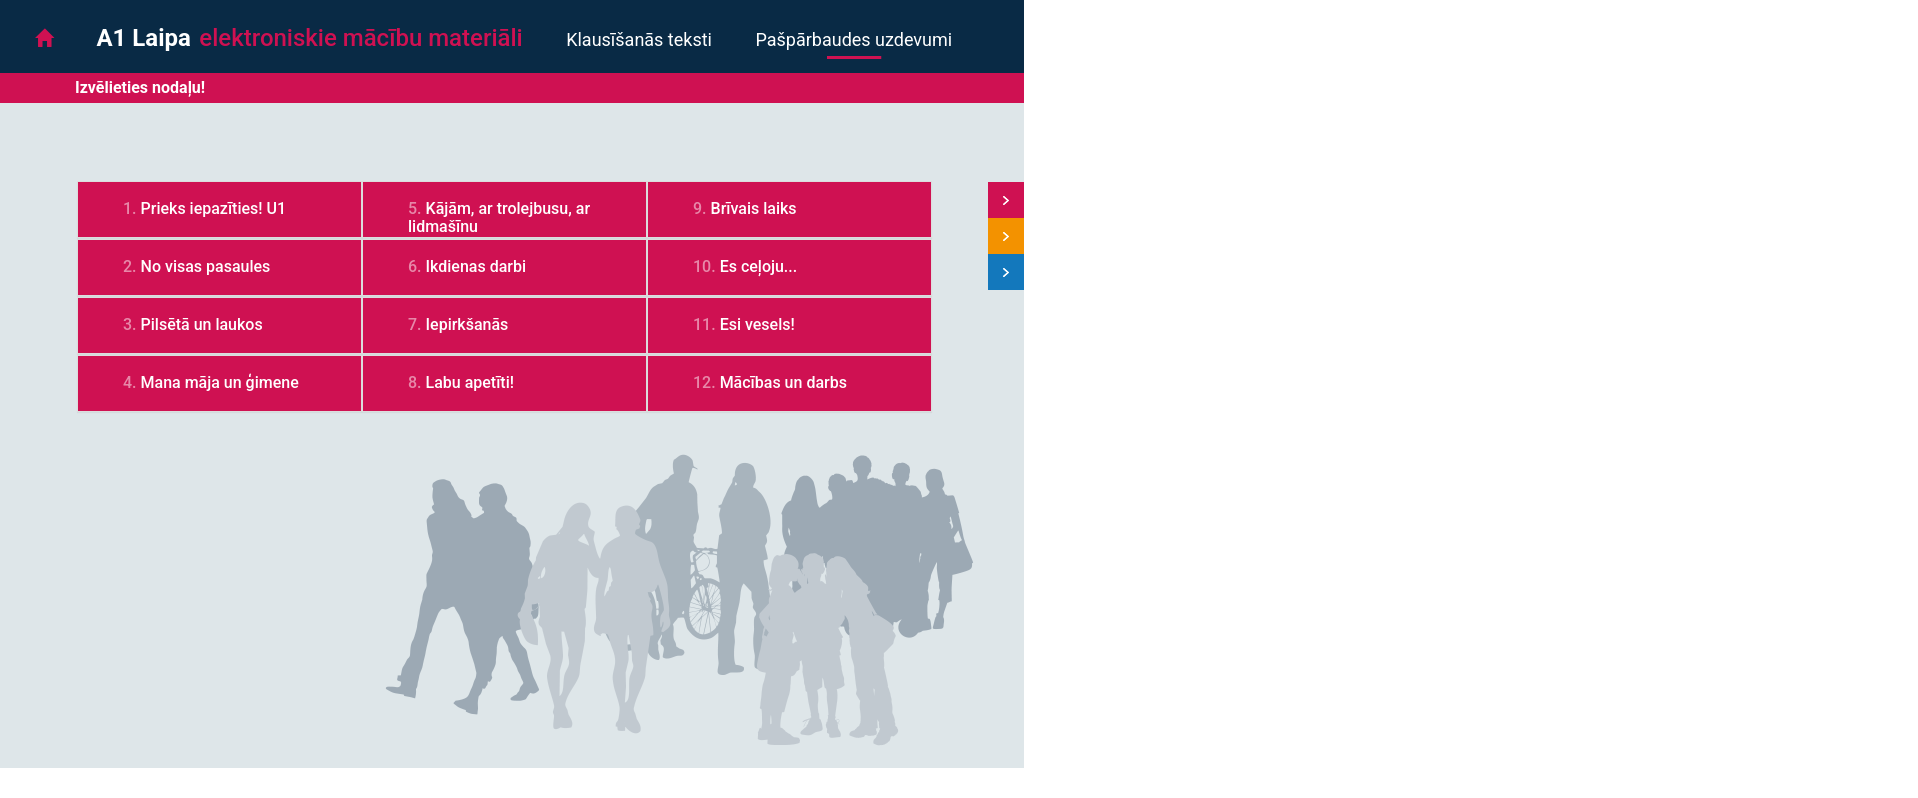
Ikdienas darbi (476, 266)
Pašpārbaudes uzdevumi (853, 39)
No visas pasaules (206, 266)
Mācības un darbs (783, 382)
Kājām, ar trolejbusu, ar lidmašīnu (499, 217)
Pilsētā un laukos (202, 324)
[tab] (219, 209)
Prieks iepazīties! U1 (214, 208)
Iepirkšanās (467, 324)
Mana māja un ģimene (220, 382)
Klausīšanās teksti (639, 39)
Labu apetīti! (470, 382)
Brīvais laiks (754, 208)
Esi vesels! (757, 324)
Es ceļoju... (759, 266)
